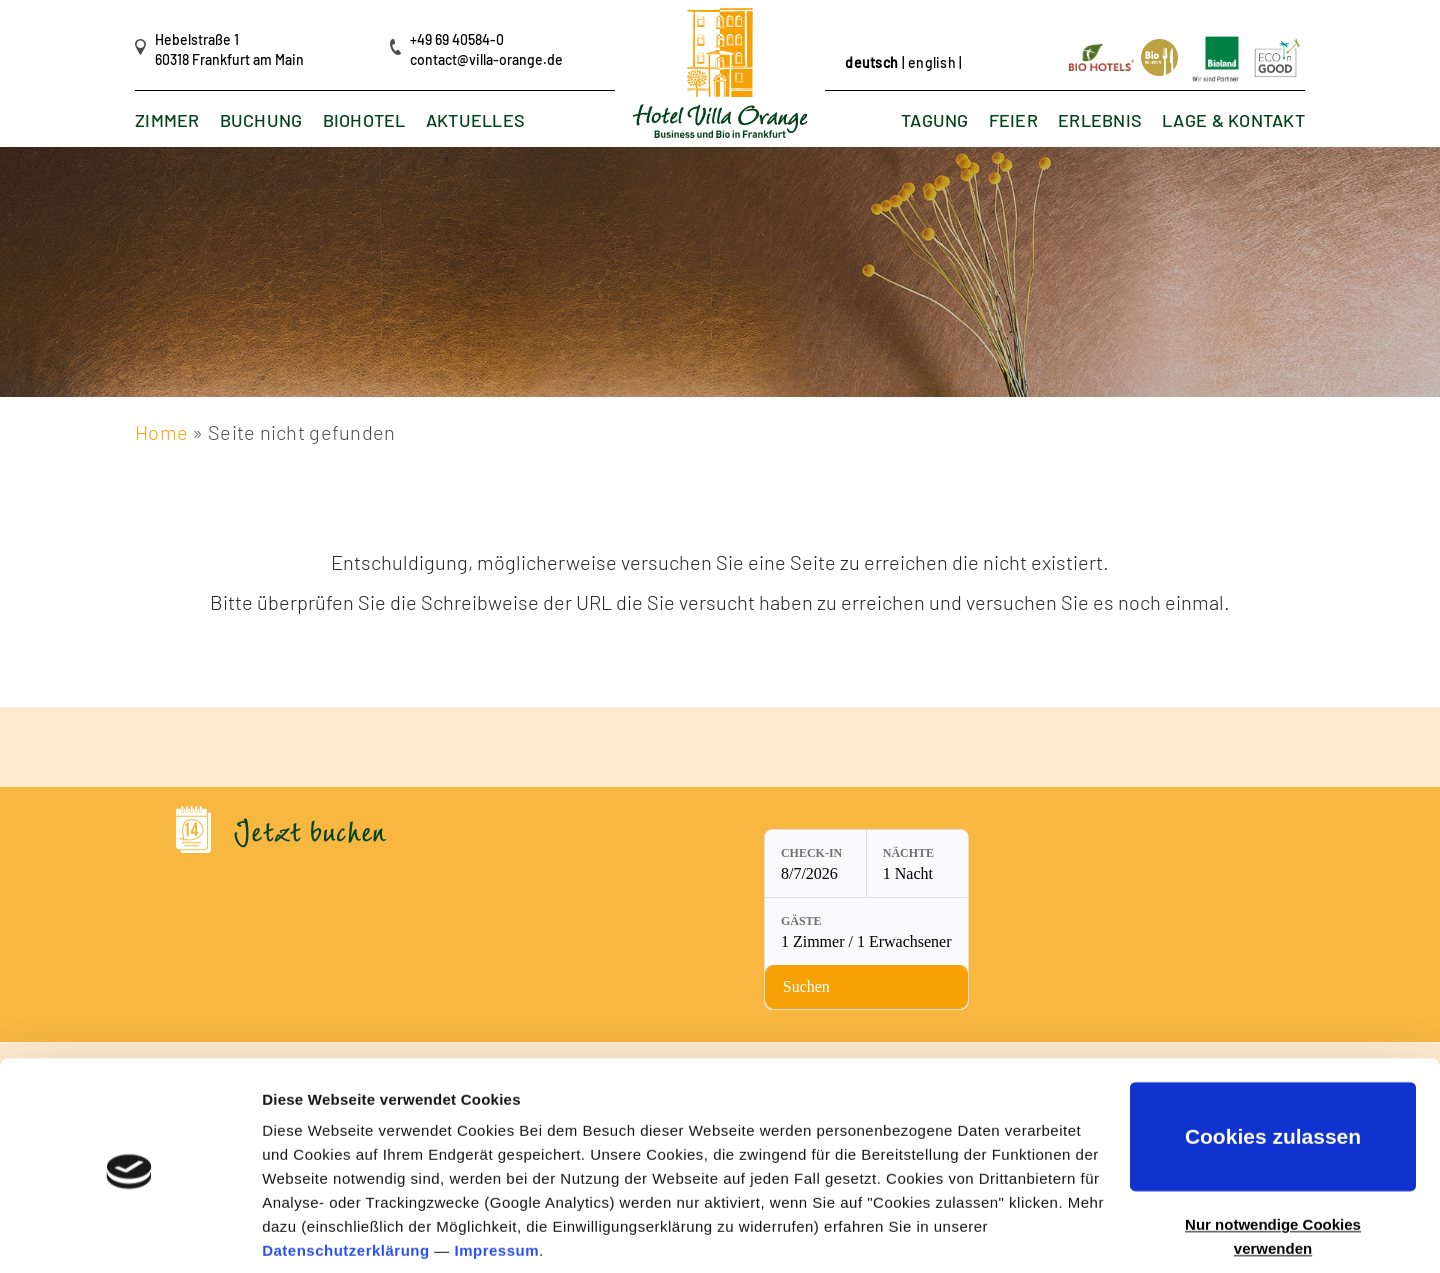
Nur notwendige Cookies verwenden (1273, 1164)
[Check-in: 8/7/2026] (660, 864)
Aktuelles (476, 121)
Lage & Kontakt (1233, 121)
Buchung (261, 121)
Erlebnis (1100, 121)
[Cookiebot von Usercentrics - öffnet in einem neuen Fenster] (129, 1234)
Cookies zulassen (1273, 1064)
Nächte (752, 854)
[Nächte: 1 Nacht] (761, 864)
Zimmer (167, 121)
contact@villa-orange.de (486, 59)
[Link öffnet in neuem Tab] (1103, 55)
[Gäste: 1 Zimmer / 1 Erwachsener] (913, 864)
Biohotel (364, 121)
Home (161, 432)
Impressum (497, 1178)
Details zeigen (312, 1233)
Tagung (935, 121)
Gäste (848, 854)
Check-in (656, 854)
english (932, 62)
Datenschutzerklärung (346, 1178)
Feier (1012, 121)
